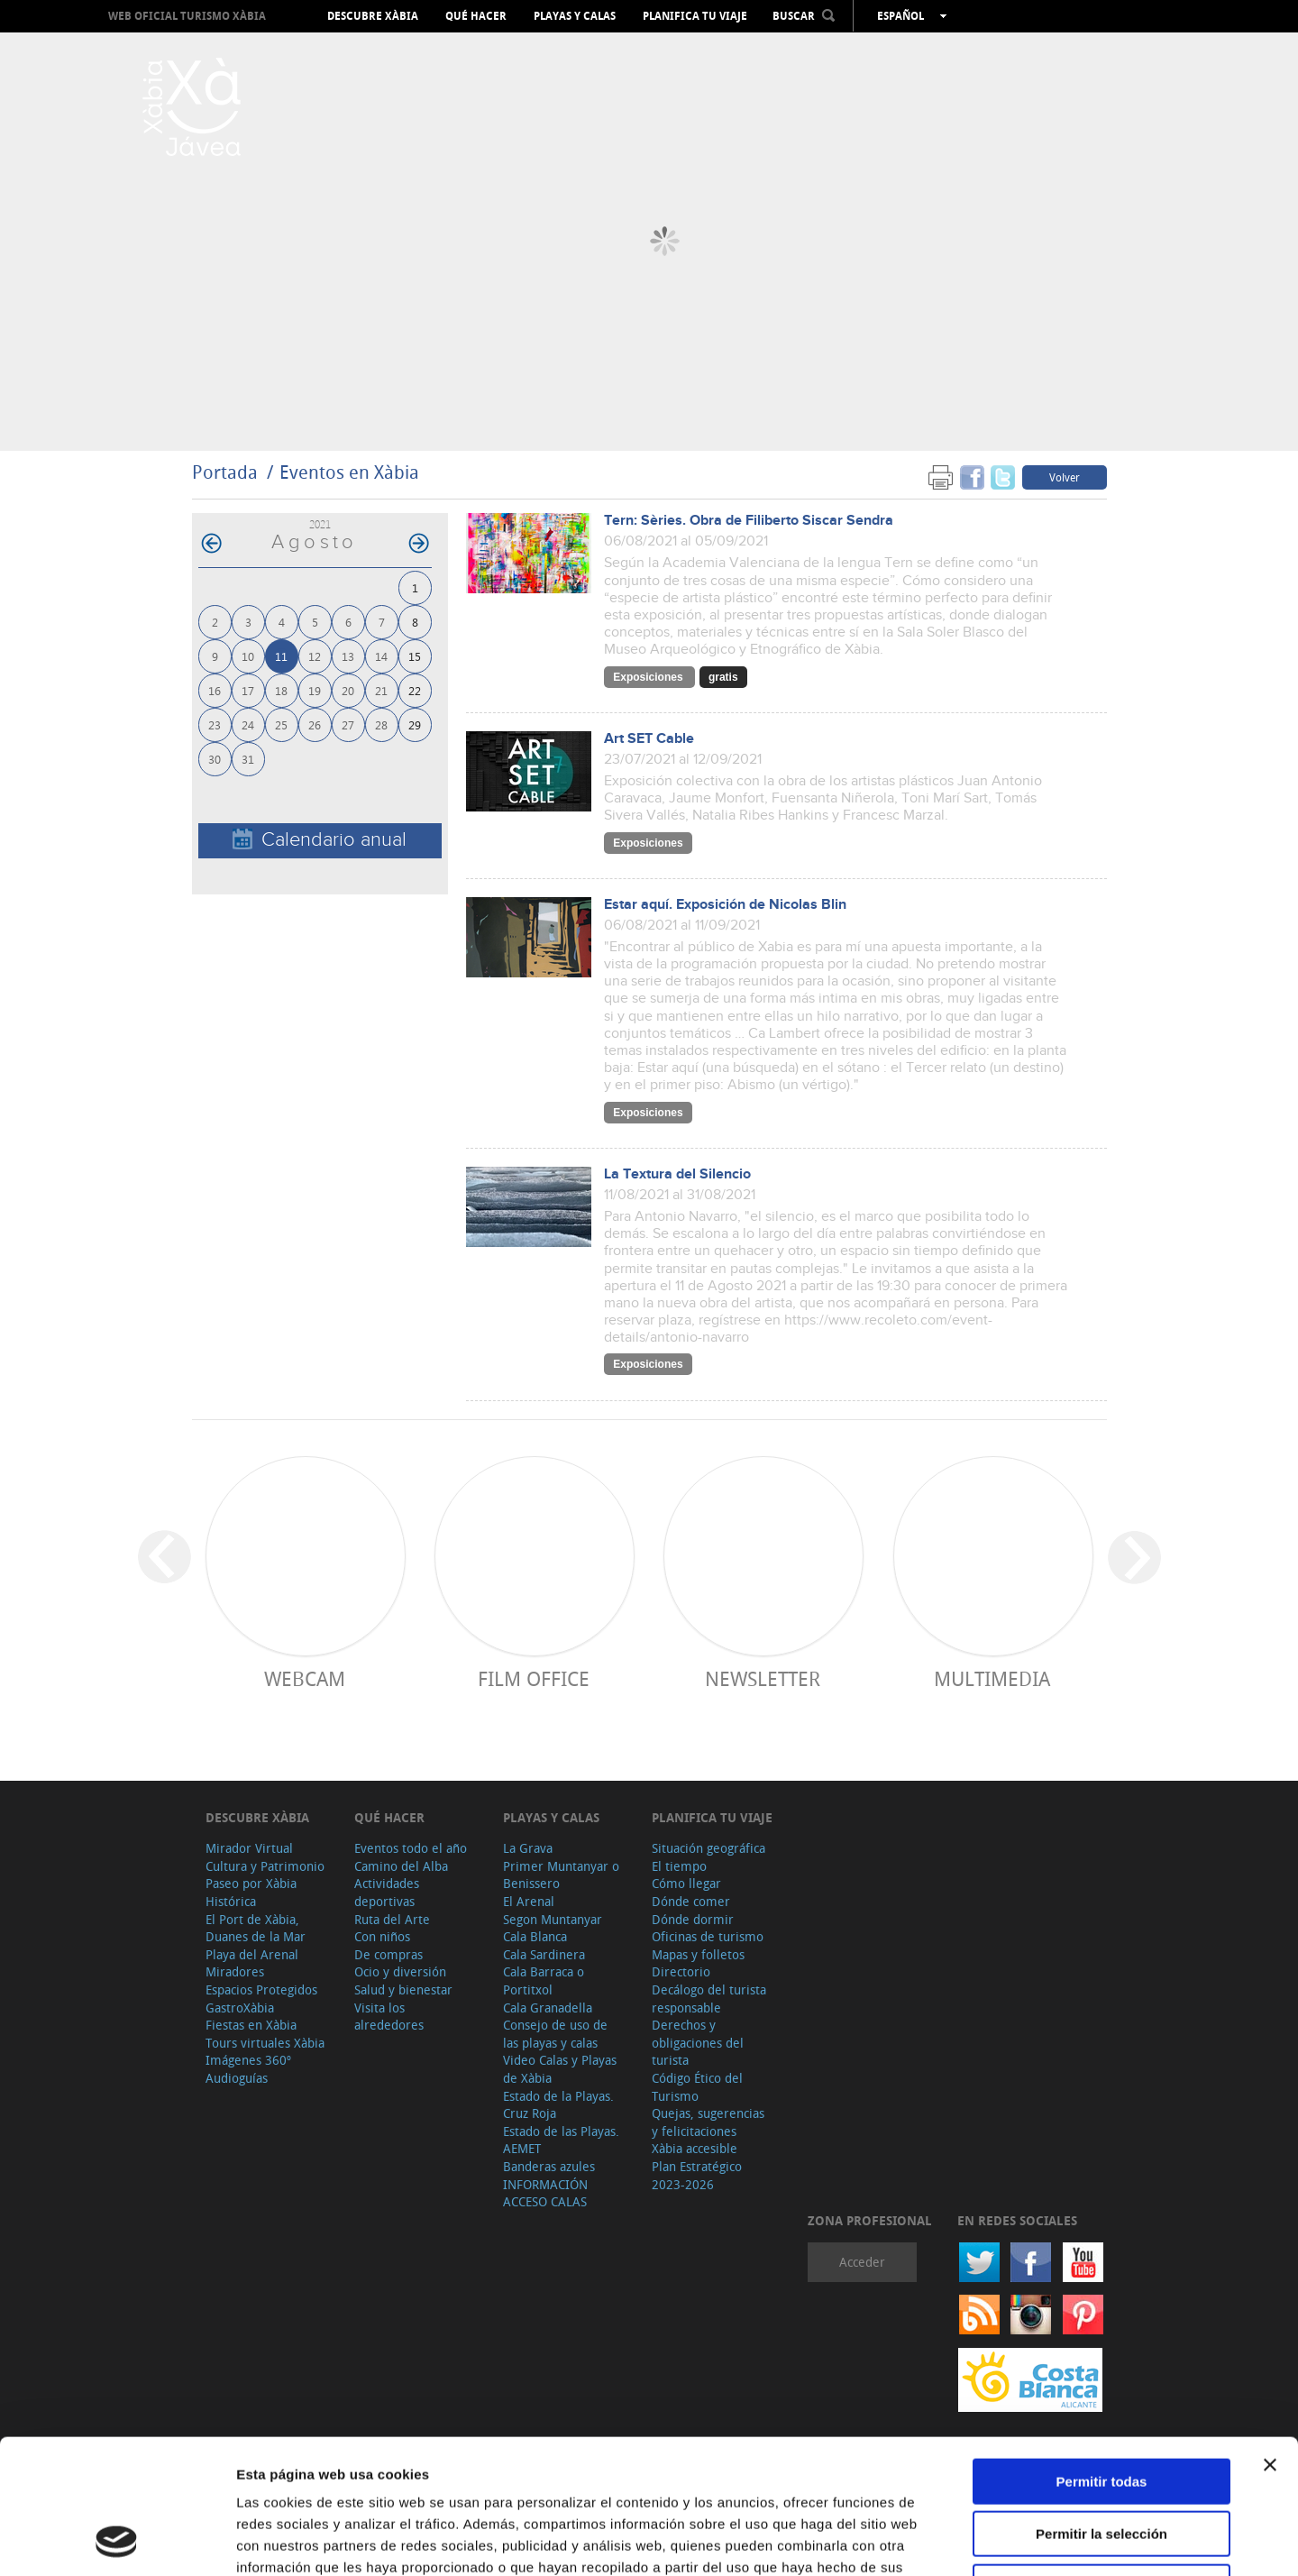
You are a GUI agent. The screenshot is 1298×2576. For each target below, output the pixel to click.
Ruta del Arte (392, 1919)
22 (414, 690)
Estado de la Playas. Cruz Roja (558, 2104)
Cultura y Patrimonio (265, 1866)
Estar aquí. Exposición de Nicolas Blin (725, 904)
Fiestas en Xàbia (251, 2024)
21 (381, 690)
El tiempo (679, 1866)
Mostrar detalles (975, 2540)
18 (281, 690)
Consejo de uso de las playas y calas (555, 2033)
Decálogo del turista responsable (709, 1998)
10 (248, 656)
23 (214, 724)
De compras (388, 1954)
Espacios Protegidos (261, 1989)
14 (381, 656)
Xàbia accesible (694, 2148)
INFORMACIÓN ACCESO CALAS (545, 2193)
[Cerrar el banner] (1270, 2339)
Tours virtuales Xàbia (265, 2042)
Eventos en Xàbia (349, 472)
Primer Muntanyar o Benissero (561, 1875)
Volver (1064, 477)
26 (314, 724)
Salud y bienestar (403, 1989)
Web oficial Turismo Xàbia (187, 15)
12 (314, 656)
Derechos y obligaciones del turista (698, 2042)
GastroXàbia (240, 2007)
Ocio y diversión (400, 1971)
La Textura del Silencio (677, 1174)
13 (348, 656)
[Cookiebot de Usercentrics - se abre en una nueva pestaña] (117, 2540)
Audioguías (237, 2077)
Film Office (534, 1678)
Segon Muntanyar (552, 1919)
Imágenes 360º (248, 2059)
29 (414, 724)
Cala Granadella (547, 2007)
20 (348, 690)
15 (414, 656)
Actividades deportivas (386, 1892)
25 (281, 724)
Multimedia (992, 1678)
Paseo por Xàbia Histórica (251, 1892)
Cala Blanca (535, 1936)
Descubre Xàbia (372, 16)
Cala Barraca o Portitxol (543, 1980)
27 (348, 724)
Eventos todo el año (410, 1847)
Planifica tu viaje (695, 16)
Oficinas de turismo (707, 1936)
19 (314, 690)
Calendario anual (320, 840)
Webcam (304, 1678)
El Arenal (528, 1901)
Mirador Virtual (249, 1847)
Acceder (862, 2261)
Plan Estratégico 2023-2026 (697, 2175)
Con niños (382, 1936)
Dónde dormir (693, 1919)
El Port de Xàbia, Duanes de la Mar (256, 1928)
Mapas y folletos (698, 1954)
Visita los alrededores (389, 2016)
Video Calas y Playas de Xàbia (560, 2068)
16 (214, 690)
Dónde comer (691, 1901)
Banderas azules (549, 2166)
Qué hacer (476, 16)
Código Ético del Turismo (697, 2086)
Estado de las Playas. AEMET (561, 2140)
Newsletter (762, 1678)
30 (214, 758)
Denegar (1101, 2461)
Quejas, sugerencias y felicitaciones (708, 2122)
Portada (225, 472)
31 (248, 758)
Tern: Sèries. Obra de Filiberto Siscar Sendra (748, 520)
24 (248, 724)
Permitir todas (1101, 2355)
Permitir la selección (1101, 2408)
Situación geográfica (708, 1847)
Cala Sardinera (544, 1954)
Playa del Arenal (252, 1954)
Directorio (681, 1971)
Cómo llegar (686, 1883)
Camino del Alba (401, 1866)
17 (248, 690)
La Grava (528, 1847)
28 (381, 724)
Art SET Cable (649, 738)
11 (281, 656)
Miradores (235, 1971)
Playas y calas (575, 16)
